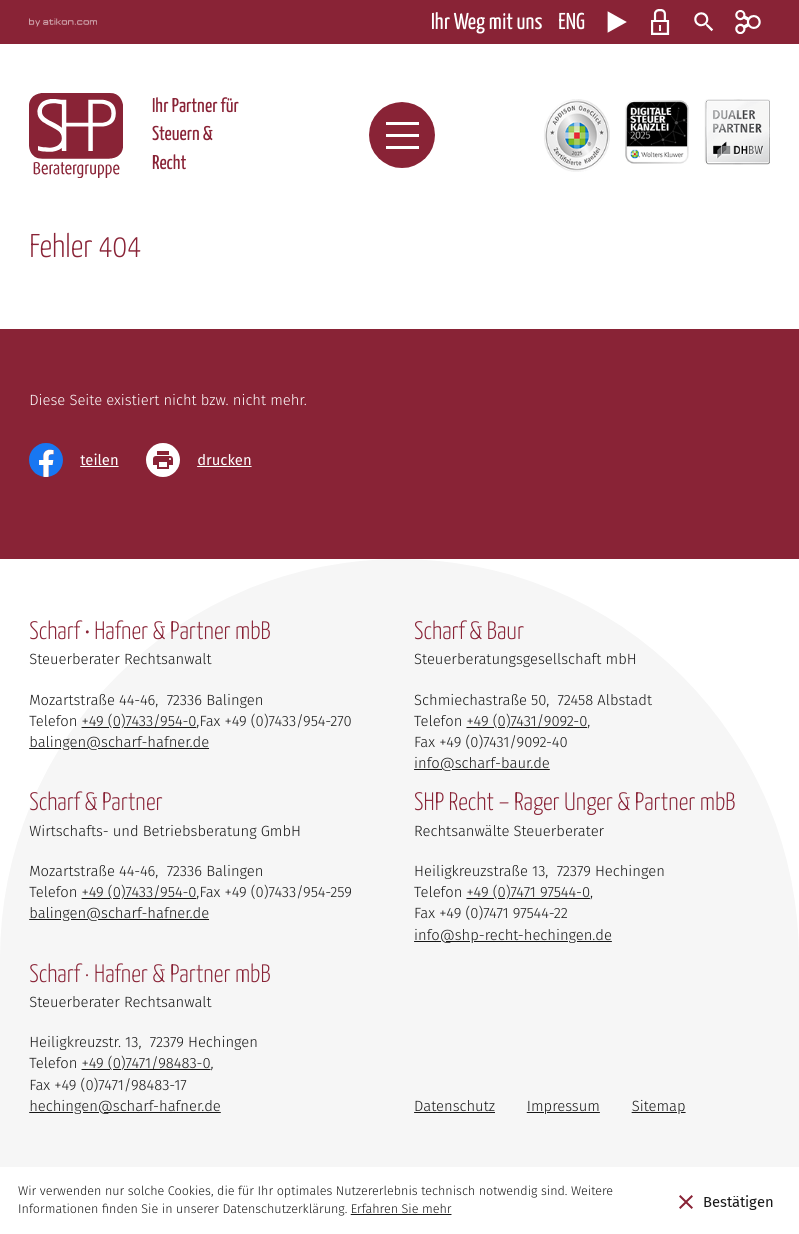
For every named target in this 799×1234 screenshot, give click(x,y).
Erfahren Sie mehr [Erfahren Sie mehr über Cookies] (401, 1209)
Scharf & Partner (95, 804)
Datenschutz (454, 1106)
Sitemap (659, 1106)
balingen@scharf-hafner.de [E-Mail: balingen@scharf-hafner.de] (119, 742)
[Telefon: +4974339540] (139, 721)
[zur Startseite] (76, 135)
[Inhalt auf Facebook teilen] (87, 460)
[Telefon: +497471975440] (528, 892)
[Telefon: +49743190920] (526, 721)
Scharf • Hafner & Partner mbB (149, 633)
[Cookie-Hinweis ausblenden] (726, 1201)
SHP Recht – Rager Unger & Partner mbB (574, 804)
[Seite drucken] (212, 460)
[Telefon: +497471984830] (146, 1063)
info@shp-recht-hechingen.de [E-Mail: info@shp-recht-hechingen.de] (513, 935)
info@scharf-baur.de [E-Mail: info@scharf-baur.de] (482, 763)
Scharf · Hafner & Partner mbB (149, 976)
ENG (571, 23)
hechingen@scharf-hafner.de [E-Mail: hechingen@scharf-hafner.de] (125, 1106)
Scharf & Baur (469, 633)
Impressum (563, 1106)
